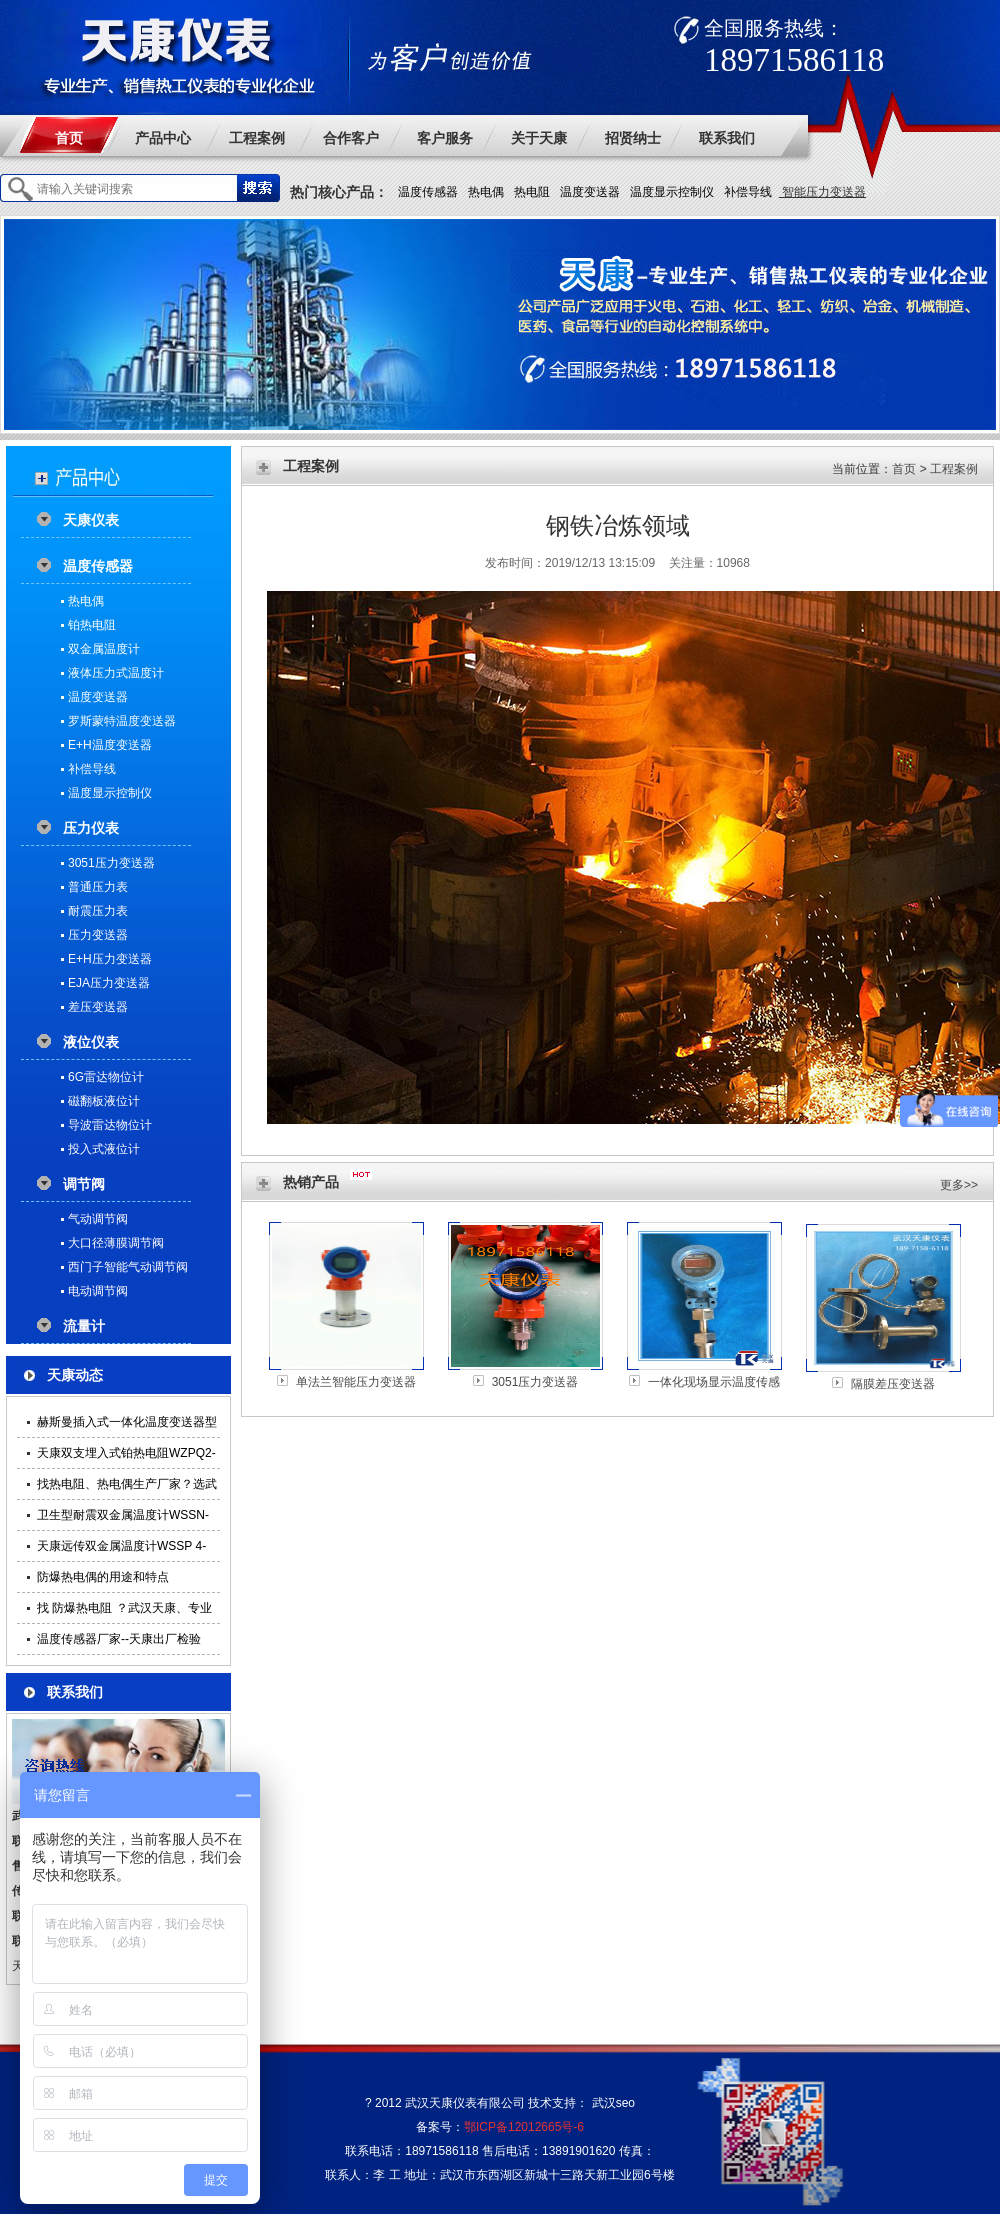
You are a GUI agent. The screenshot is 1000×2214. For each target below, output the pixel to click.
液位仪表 (91, 1042)
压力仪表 (91, 828)
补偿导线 (748, 192)
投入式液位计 (104, 1149)
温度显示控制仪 (672, 192)
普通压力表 (98, 887)
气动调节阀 (98, 1219)
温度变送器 (590, 192)
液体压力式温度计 (116, 673)
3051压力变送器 (111, 863)
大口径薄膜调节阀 (116, 1243)
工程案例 (257, 138)
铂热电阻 (92, 625)
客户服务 (445, 138)
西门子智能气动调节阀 (128, 1267)
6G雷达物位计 (106, 1077)
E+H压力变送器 (110, 959)
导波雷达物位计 (110, 1125)
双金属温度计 (104, 649)
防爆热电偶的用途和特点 (103, 1577)
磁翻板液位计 (104, 1101)
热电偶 (486, 192)
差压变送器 (98, 1007)
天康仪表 (91, 520)
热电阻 (532, 192)
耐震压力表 (98, 911)
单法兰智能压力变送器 (356, 1382)
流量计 (84, 1326)
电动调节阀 (98, 1291)
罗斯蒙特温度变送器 (122, 721)
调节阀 (84, 1184)
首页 (69, 138)
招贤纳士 (633, 138)
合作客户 (351, 138)
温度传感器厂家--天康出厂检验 (119, 1639)
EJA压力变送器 (109, 983)
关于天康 (539, 138)
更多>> (959, 1185)
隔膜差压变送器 (893, 1384)
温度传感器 (428, 192)
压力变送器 (98, 935)
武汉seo (613, 2103)
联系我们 (727, 138)
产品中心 (163, 138)
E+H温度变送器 (110, 745)
